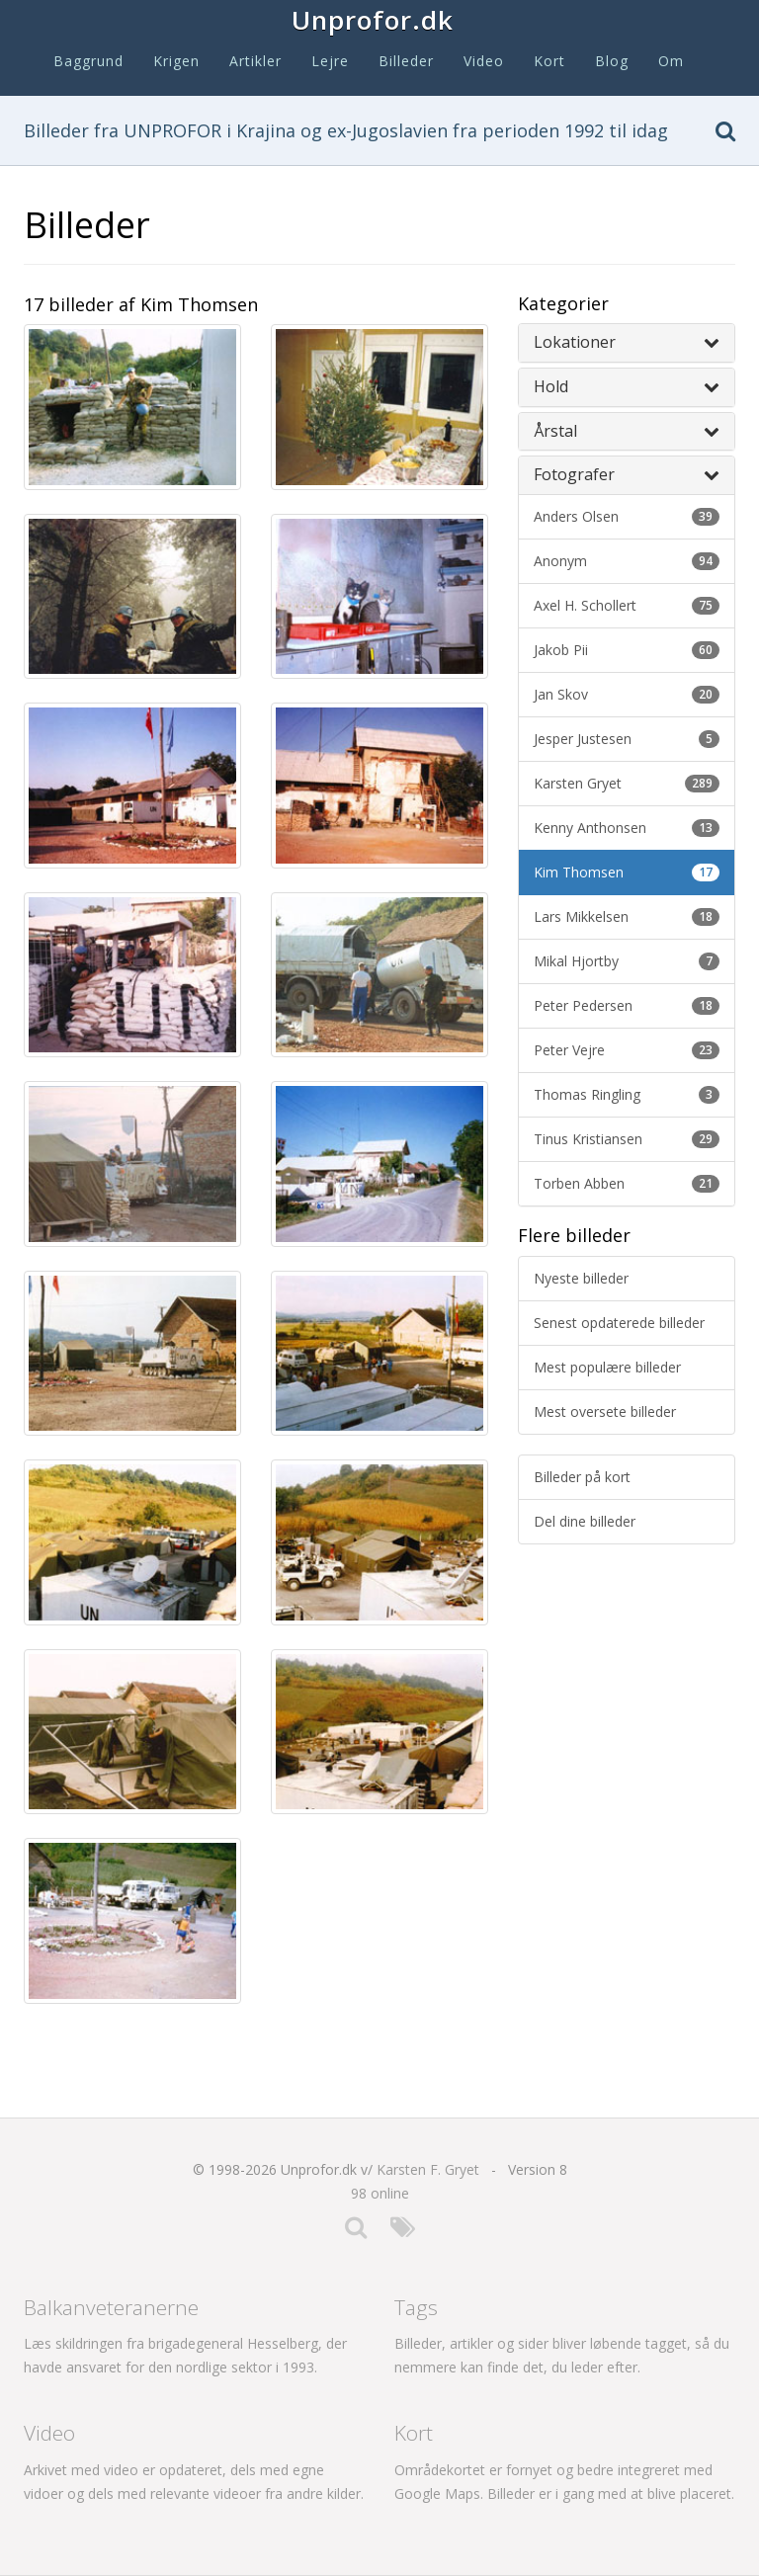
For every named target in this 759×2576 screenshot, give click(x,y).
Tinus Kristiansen (626, 1138)
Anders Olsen (626, 516)
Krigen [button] (176, 60)
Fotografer (626, 474)
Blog (612, 60)
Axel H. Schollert (626, 605)
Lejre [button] (330, 60)
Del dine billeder (584, 1521)
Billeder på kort (582, 1476)
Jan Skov (626, 694)
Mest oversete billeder (605, 1411)
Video (484, 60)
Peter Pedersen (626, 1005)
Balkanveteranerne (111, 2307)
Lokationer (626, 342)
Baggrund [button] (88, 60)
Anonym (626, 560)
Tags (416, 2307)
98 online (380, 2193)
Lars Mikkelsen (626, 916)
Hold (626, 386)
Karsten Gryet (626, 783)
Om (671, 60)
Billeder (406, 60)
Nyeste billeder (581, 1278)
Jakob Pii (626, 649)
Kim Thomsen (626, 872)
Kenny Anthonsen (626, 827)
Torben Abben (626, 1183)
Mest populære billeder (607, 1367)
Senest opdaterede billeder (619, 1322)
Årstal (626, 431)
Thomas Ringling (626, 1094)
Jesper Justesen (626, 738)
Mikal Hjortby (626, 961)
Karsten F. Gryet (428, 2169)
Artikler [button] (255, 60)
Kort (549, 60)
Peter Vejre (626, 1049)
